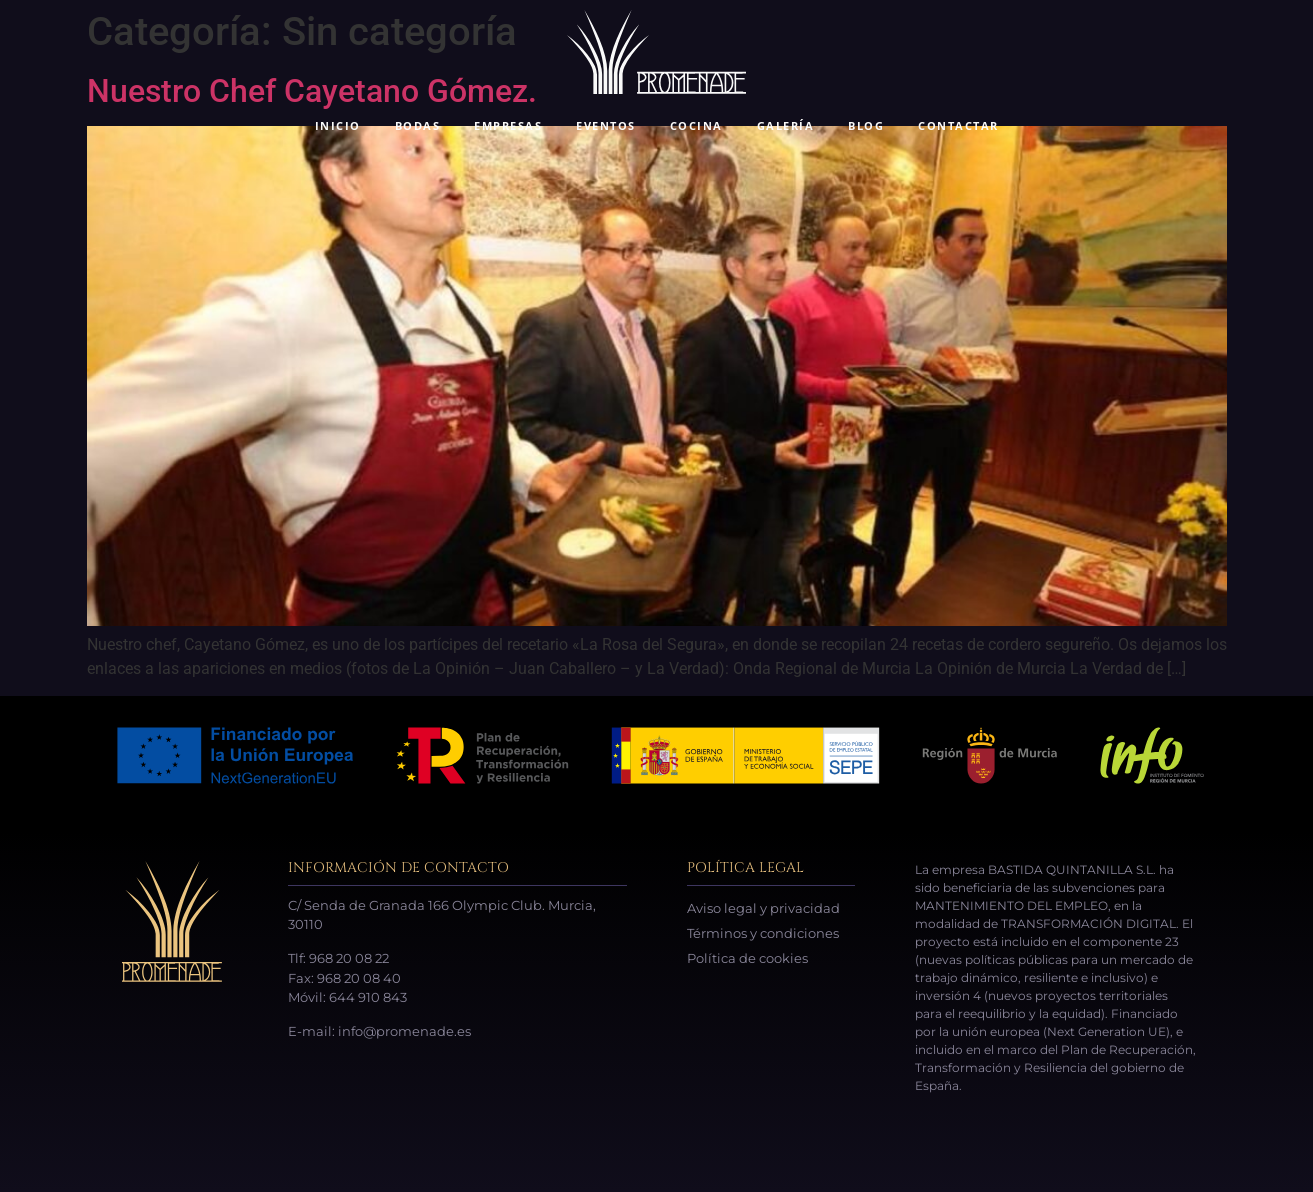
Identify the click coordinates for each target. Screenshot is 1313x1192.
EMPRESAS (508, 125)
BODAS (418, 125)
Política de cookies (747, 958)
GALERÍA (786, 125)
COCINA (696, 125)
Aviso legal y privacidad (763, 908)
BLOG (866, 125)
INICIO (338, 125)
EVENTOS (606, 125)
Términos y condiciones (763, 933)
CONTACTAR (958, 125)
